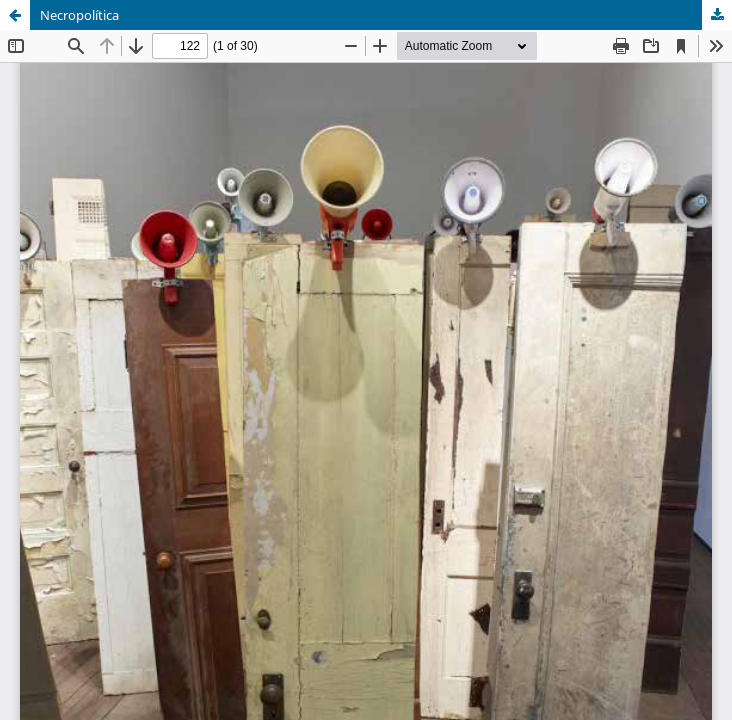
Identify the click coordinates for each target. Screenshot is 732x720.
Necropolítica (79, 15)
